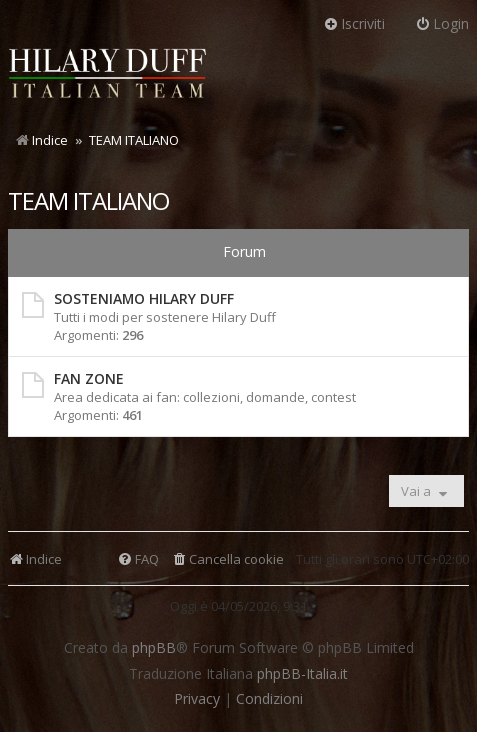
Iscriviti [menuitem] (354, 23)
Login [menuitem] (442, 23)
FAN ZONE (89, 378)
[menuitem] (227, 559)
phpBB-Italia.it (302, 674)
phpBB (154, 648)
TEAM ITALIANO (88, 200)
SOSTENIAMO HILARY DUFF (144, 298)
